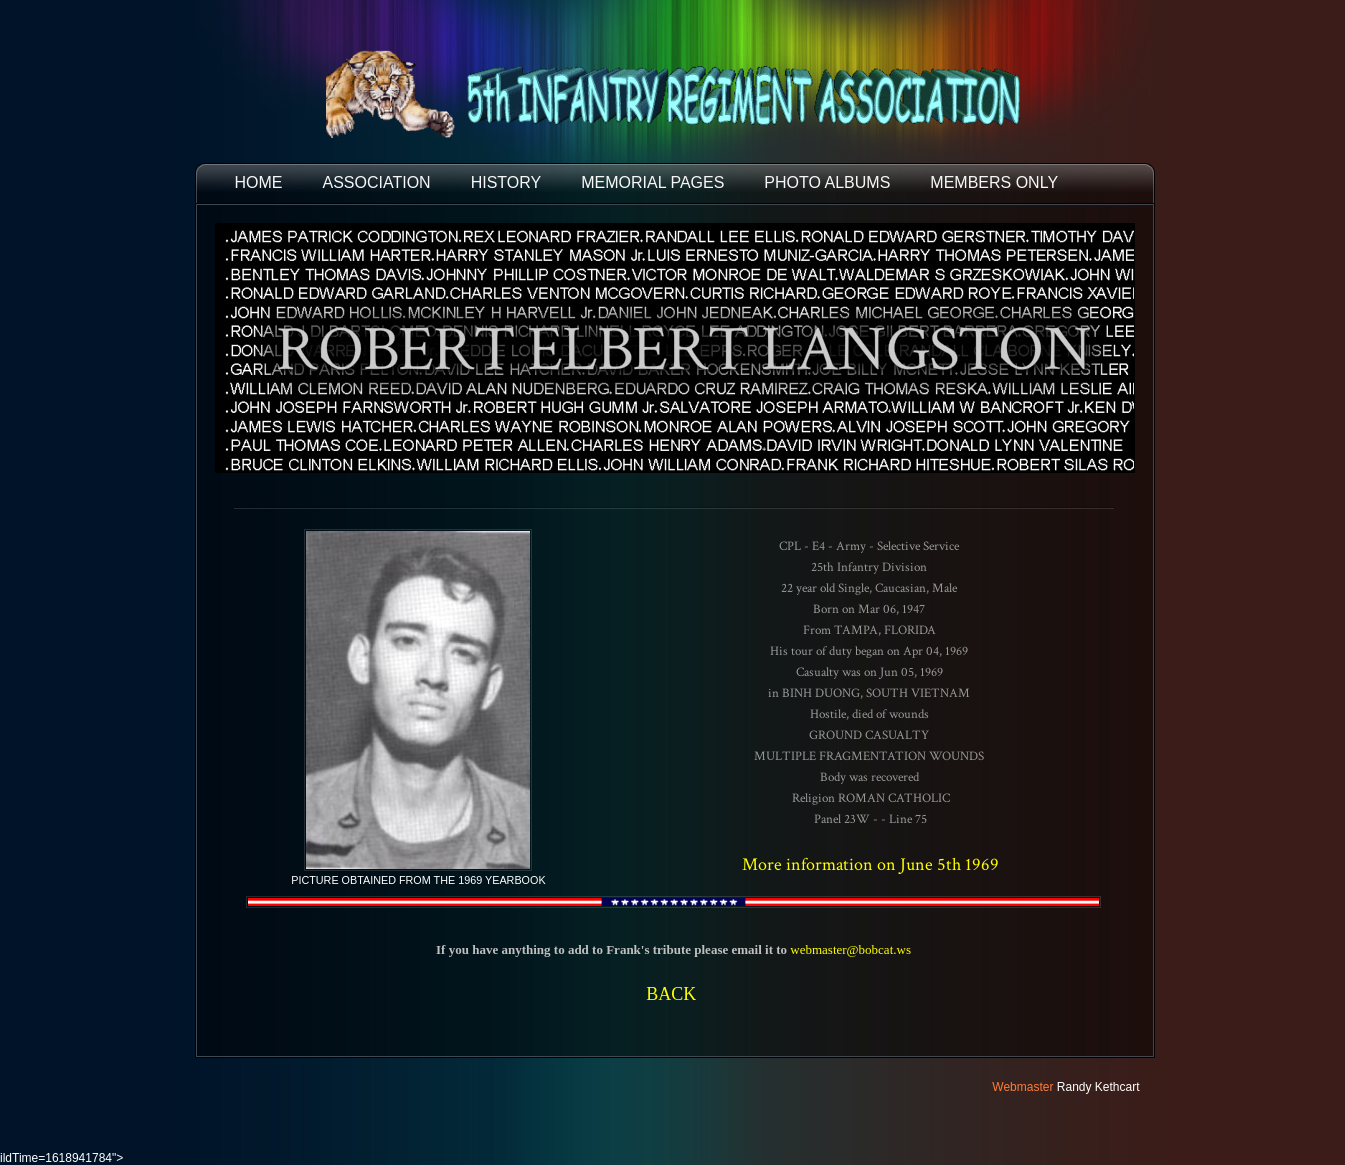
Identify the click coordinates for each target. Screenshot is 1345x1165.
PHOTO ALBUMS (827, 182)
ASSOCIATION (377, 182)
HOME (259, 182)
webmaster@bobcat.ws (850, 949)
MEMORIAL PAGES (652, 182)
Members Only (994, 182)
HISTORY (506, 182)
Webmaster (1022, 1087)
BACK (671, 994)
